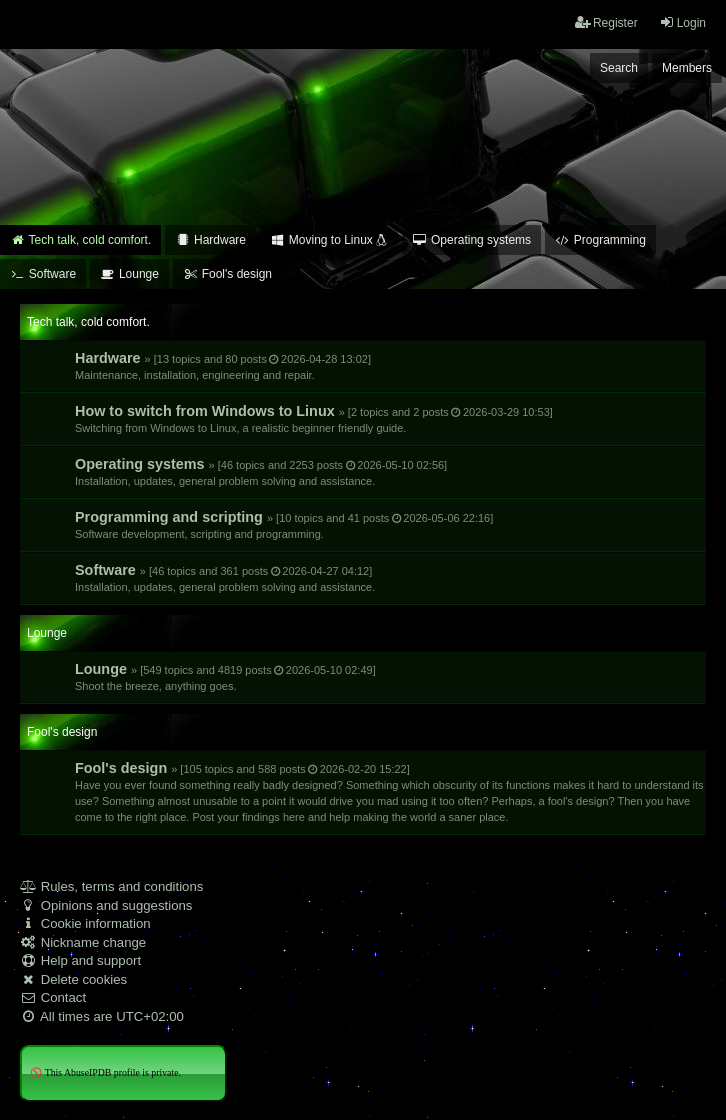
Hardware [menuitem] (210, 240)
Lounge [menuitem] (129, 274)
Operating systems (261, 471)
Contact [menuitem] (53, 997)
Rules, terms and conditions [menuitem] (111, 886)
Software (225, 577)
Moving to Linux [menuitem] (329, 240)
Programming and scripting (284, 524)
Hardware (223, 365)
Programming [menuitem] (600, 240)
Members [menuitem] (687, 68)
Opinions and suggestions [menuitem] (106, 905)
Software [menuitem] (43, 274)
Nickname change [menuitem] (83, 942)
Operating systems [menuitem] (471, 240)
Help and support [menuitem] (80, 960)
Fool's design (389, 791)
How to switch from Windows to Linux (314, 418)
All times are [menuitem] (102, 1016)
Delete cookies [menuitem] (73, 979)
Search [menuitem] (619, 68)
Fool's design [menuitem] (227, 274)
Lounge (225, 676)
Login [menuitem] (682, 22)
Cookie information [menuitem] (85, 923)
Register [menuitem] (606, 22)
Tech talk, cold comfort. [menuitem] (80, 240)
